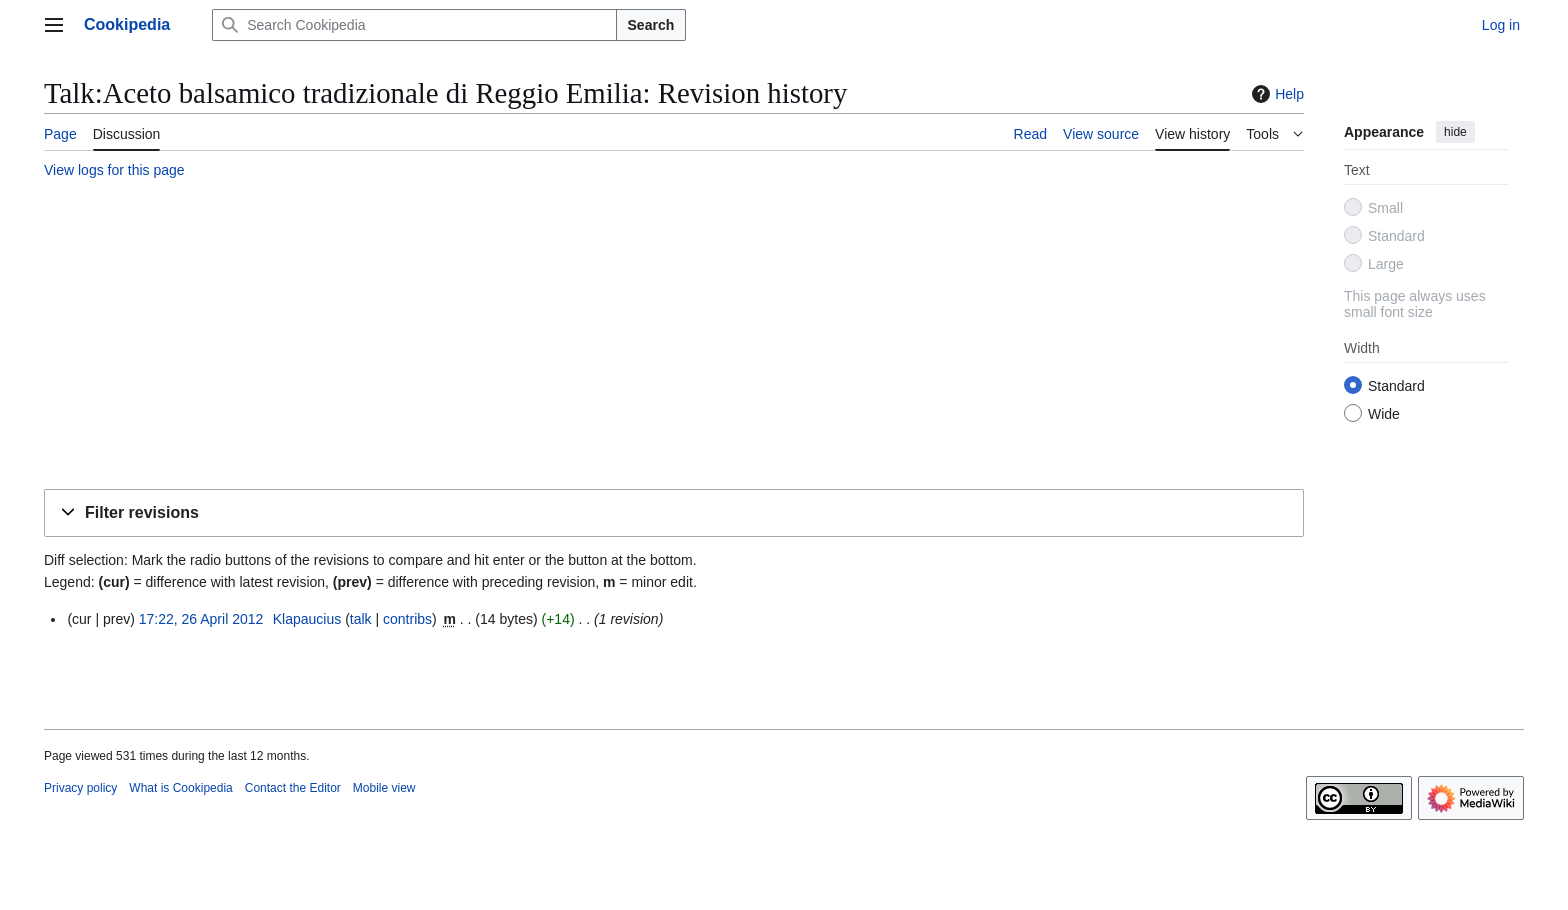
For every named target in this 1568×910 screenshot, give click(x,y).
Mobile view (384, 788)
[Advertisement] (644, 337)
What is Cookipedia (180, 788)
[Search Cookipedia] (414, 25)
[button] (674, 513)
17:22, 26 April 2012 (201, 619)
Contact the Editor (293, 788)
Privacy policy (80, 788)
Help (1275, 94)
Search (651, 25)
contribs (407, 619)
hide (1455, 132)
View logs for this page (114, 170)
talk (361, 619)
